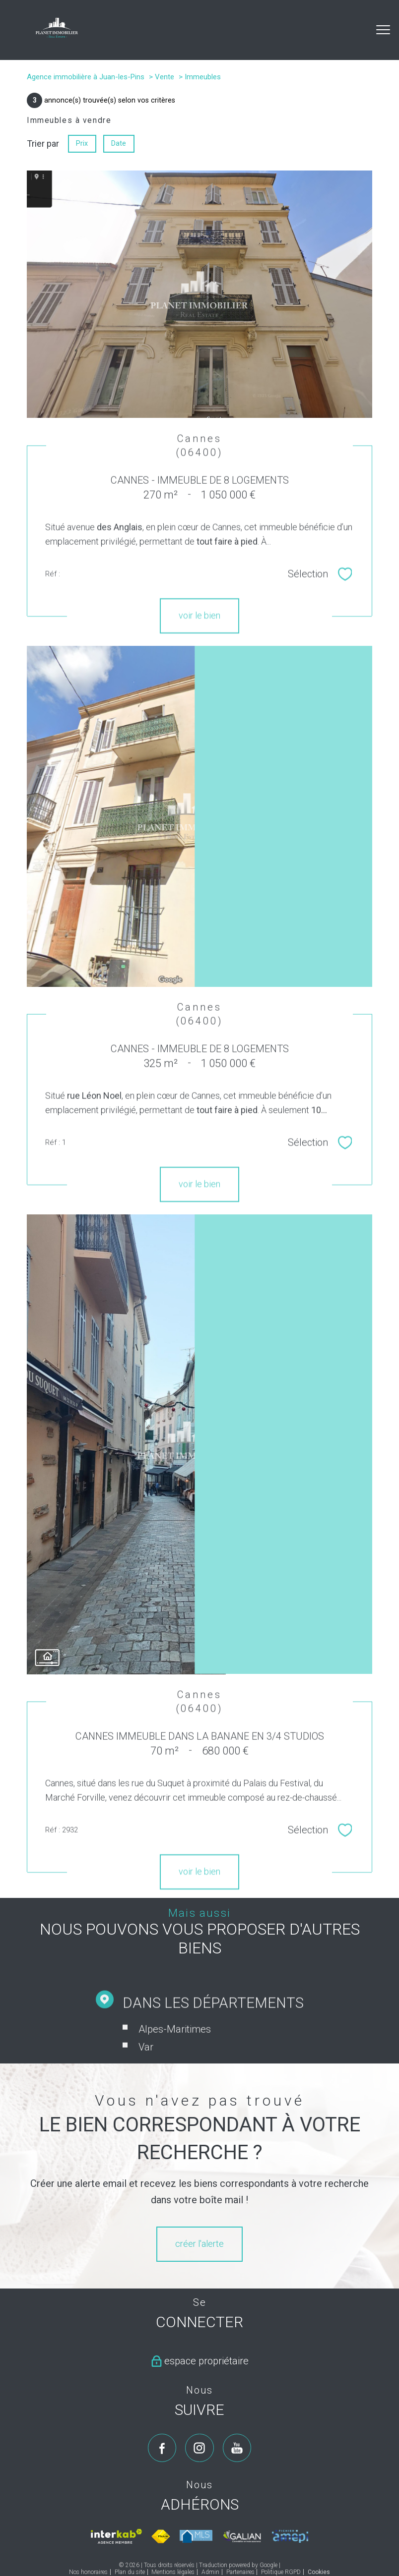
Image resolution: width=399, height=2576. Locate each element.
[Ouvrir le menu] (383, 30)
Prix (82, 143)
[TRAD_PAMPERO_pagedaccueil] (57, 34)
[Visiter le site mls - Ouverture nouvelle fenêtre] (196, 2536)
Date (119, 143)
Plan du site (130, 2572)
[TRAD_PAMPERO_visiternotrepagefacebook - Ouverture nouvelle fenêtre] (162, 2448)
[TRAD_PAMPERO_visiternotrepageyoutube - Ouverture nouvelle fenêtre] (237, 2448)
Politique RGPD (281, 2572)
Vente (164, 76)
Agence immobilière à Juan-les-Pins (85, 76)
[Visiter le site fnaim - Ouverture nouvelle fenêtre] (161, 2536)
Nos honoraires (88, 2572)
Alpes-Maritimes (174, 2056)
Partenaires (240, 2572)
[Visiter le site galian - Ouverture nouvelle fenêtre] (242, 2536)
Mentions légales (173, 2572)
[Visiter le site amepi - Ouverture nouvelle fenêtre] (290, 2536)
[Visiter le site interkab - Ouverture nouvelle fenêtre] (116, 2536)
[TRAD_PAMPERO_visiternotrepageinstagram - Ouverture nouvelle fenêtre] (199, 2448)
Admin (210, 2572)
